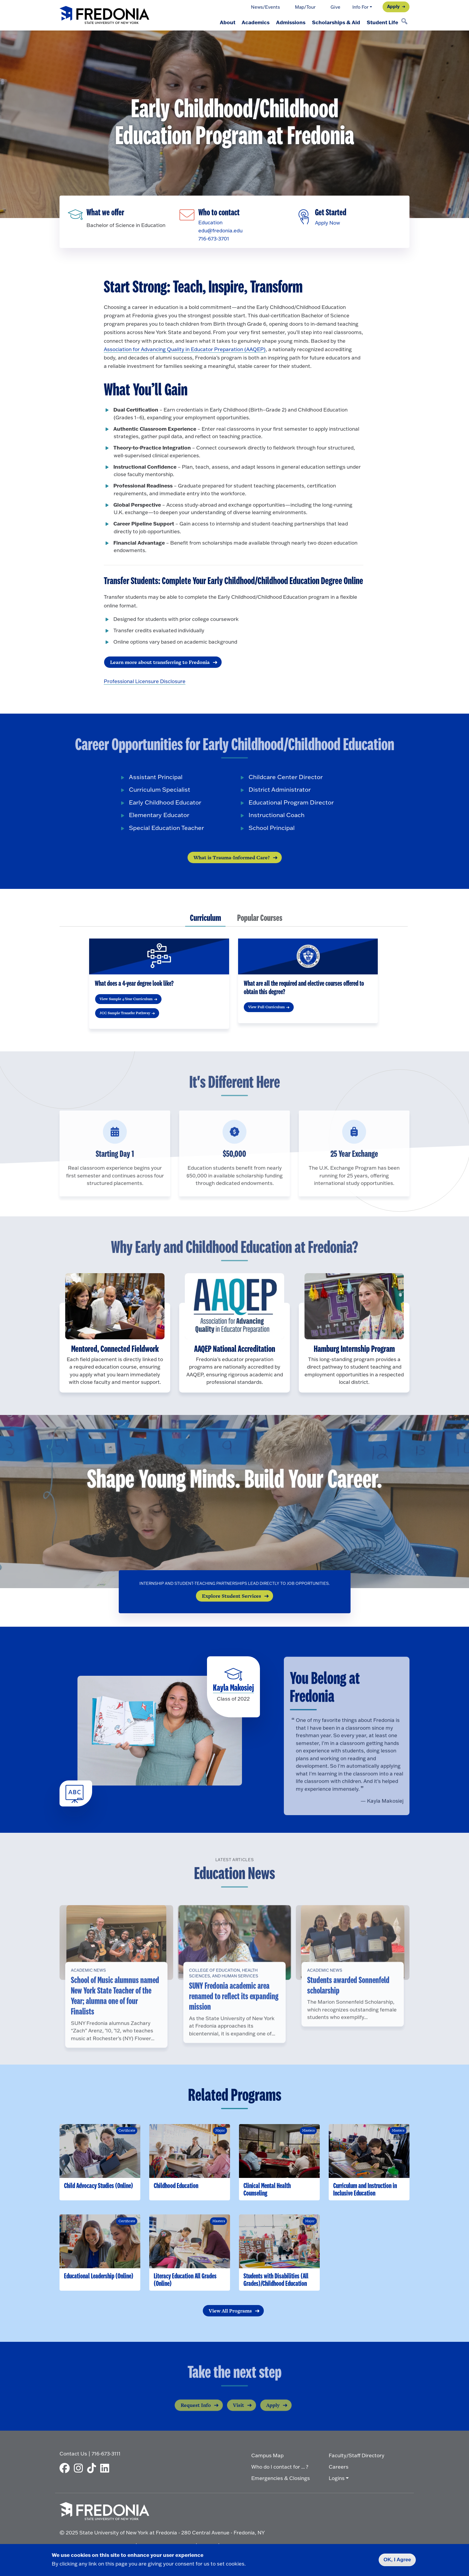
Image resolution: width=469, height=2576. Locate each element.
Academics (249, 22)
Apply (393, 6)
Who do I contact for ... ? (279, 2469)
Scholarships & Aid (333, 22)
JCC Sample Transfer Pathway (124, 1015)
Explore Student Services (231, 1598)
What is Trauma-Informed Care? (232, 859)
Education (210, 223)
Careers (338, 2469)
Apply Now (327, 223)
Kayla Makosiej (233, 1691)
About (219, 22)
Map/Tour (305, 7)
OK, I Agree (397, 2560)
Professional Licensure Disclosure (144, 683)
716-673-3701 (213, 239)
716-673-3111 (106, 2455)
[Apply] (305, 213)
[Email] (188, 211)
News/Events (265, 7)
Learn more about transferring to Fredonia (159, 664)
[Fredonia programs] (78, 210)
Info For (360, 7)
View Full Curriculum (266, 1009)
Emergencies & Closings (280, 2480)
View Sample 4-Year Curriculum (125, 1001)
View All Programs (230, 2313)
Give (335, 7)
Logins (337, 2480)
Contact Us (73, 2455)
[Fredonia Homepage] (104, 15)
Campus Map (267, 2457)
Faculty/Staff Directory (356, 2457)
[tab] (205, 921)
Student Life (381, 22)
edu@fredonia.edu (220, 231)
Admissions (286, 22)
